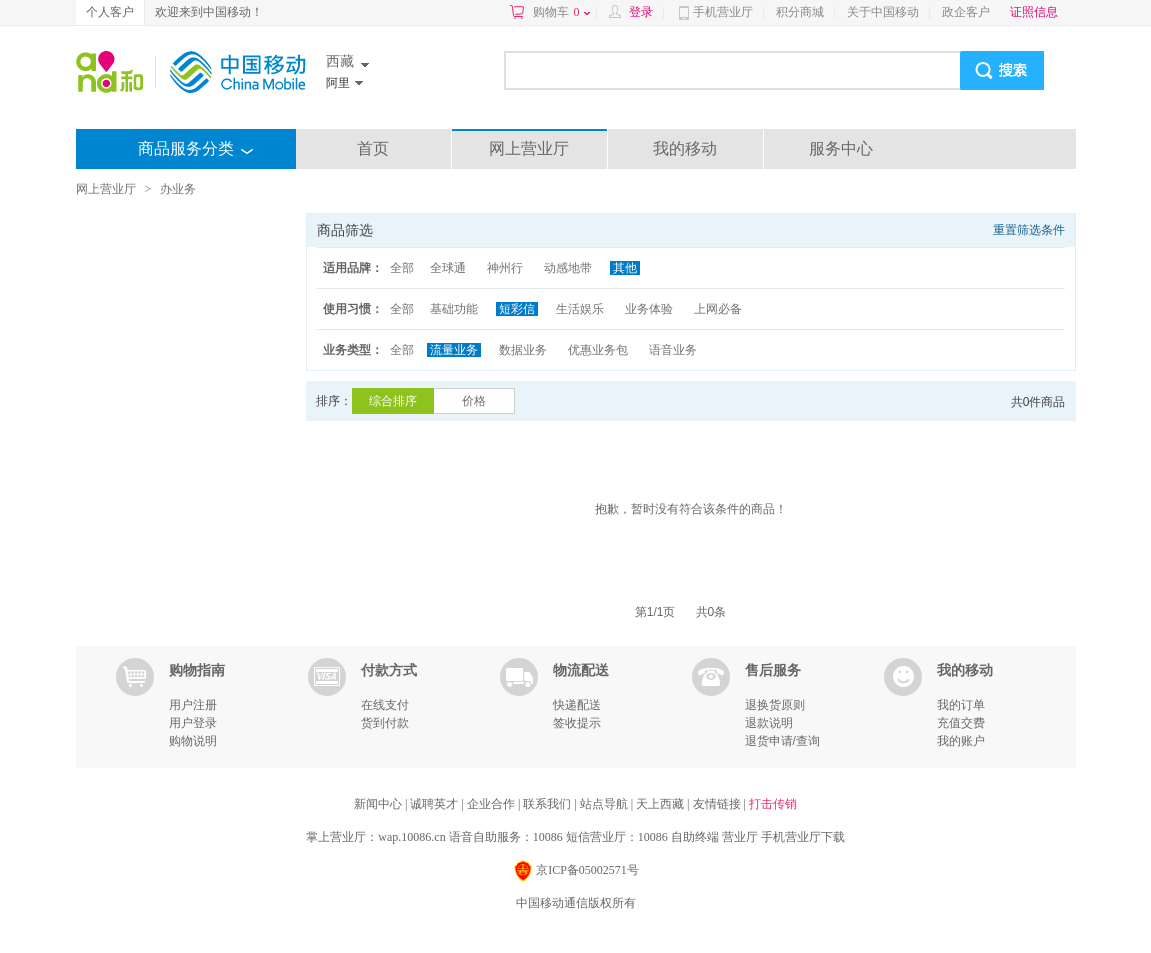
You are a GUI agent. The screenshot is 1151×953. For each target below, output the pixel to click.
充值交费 (961, 723)
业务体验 (649, 309)
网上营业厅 (529, 148)
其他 (625, 268)
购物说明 (193, 741)
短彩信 (517, 309)
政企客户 (966, 12)
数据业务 (523, 350)
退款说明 (769, 723)
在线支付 (385, 705)
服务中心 (841, 148)
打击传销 (773, 804)
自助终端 (695, 837)
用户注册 (193, 705)
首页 (373, 148)
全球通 (448, 268)
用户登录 (193, 723)
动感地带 (568, 268)
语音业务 (673, 350)
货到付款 (385, 723)
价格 (474, 401)
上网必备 (718, 309)
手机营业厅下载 (803, 837)
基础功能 (454, 309)
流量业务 (454, 350)
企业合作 (492, 804)
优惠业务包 (598, 350)
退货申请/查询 (782, 741)
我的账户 (961, 741)
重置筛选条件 (1029, 230)
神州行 (505, 268)
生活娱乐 (580, 309)
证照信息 (1034, 12)
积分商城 (800, 12)
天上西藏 (661, 804)
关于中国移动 (883, 12)
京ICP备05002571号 (575, 871)
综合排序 (393, 401)
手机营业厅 (723, 12)
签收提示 (577, 723)
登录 (641, 12)
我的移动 (685, 148)
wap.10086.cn (411, 837)
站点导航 (605, 804)
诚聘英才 (435, 804)
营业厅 (740, 837)
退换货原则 (775, 705)
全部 (402, 268)
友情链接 (718, 804)
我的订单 (961, 705)
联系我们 (548, 804)
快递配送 (577, 705)
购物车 (561, 12)
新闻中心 (379, 804)
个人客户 (110, 12)
